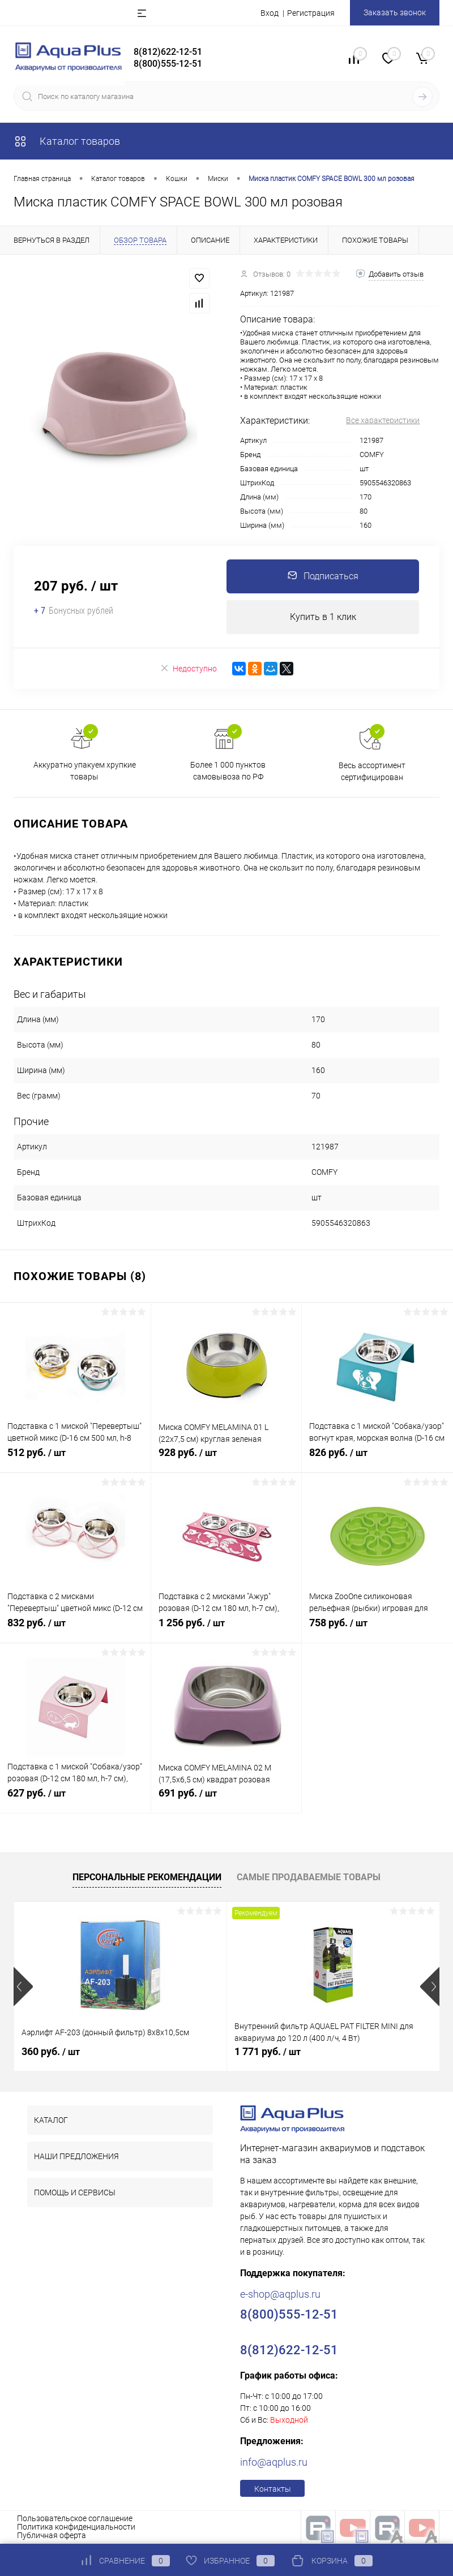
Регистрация (311, 13)
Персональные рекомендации (146, 1877)
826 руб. (377, 1458)
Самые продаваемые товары (309, 1877)
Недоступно (188, 668)
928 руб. (226, 1458)
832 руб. (75, 1629)
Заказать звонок (395, 12)
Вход (269, 13)
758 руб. (377, 1629)
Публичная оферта (51, 2535)
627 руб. (75, 1799)
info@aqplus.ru (273, 2462)
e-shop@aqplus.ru (280, 2294)
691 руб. (226, 1799)
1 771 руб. (267, 2051)
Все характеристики (383, 420)
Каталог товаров (67, 141)
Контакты (272, 2488)
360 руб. (51, 2051)
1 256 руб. (226, 1629)
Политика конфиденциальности (76, 2526)
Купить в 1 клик (323, 616)
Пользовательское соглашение (75, 2518)
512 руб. (75, 1458)
